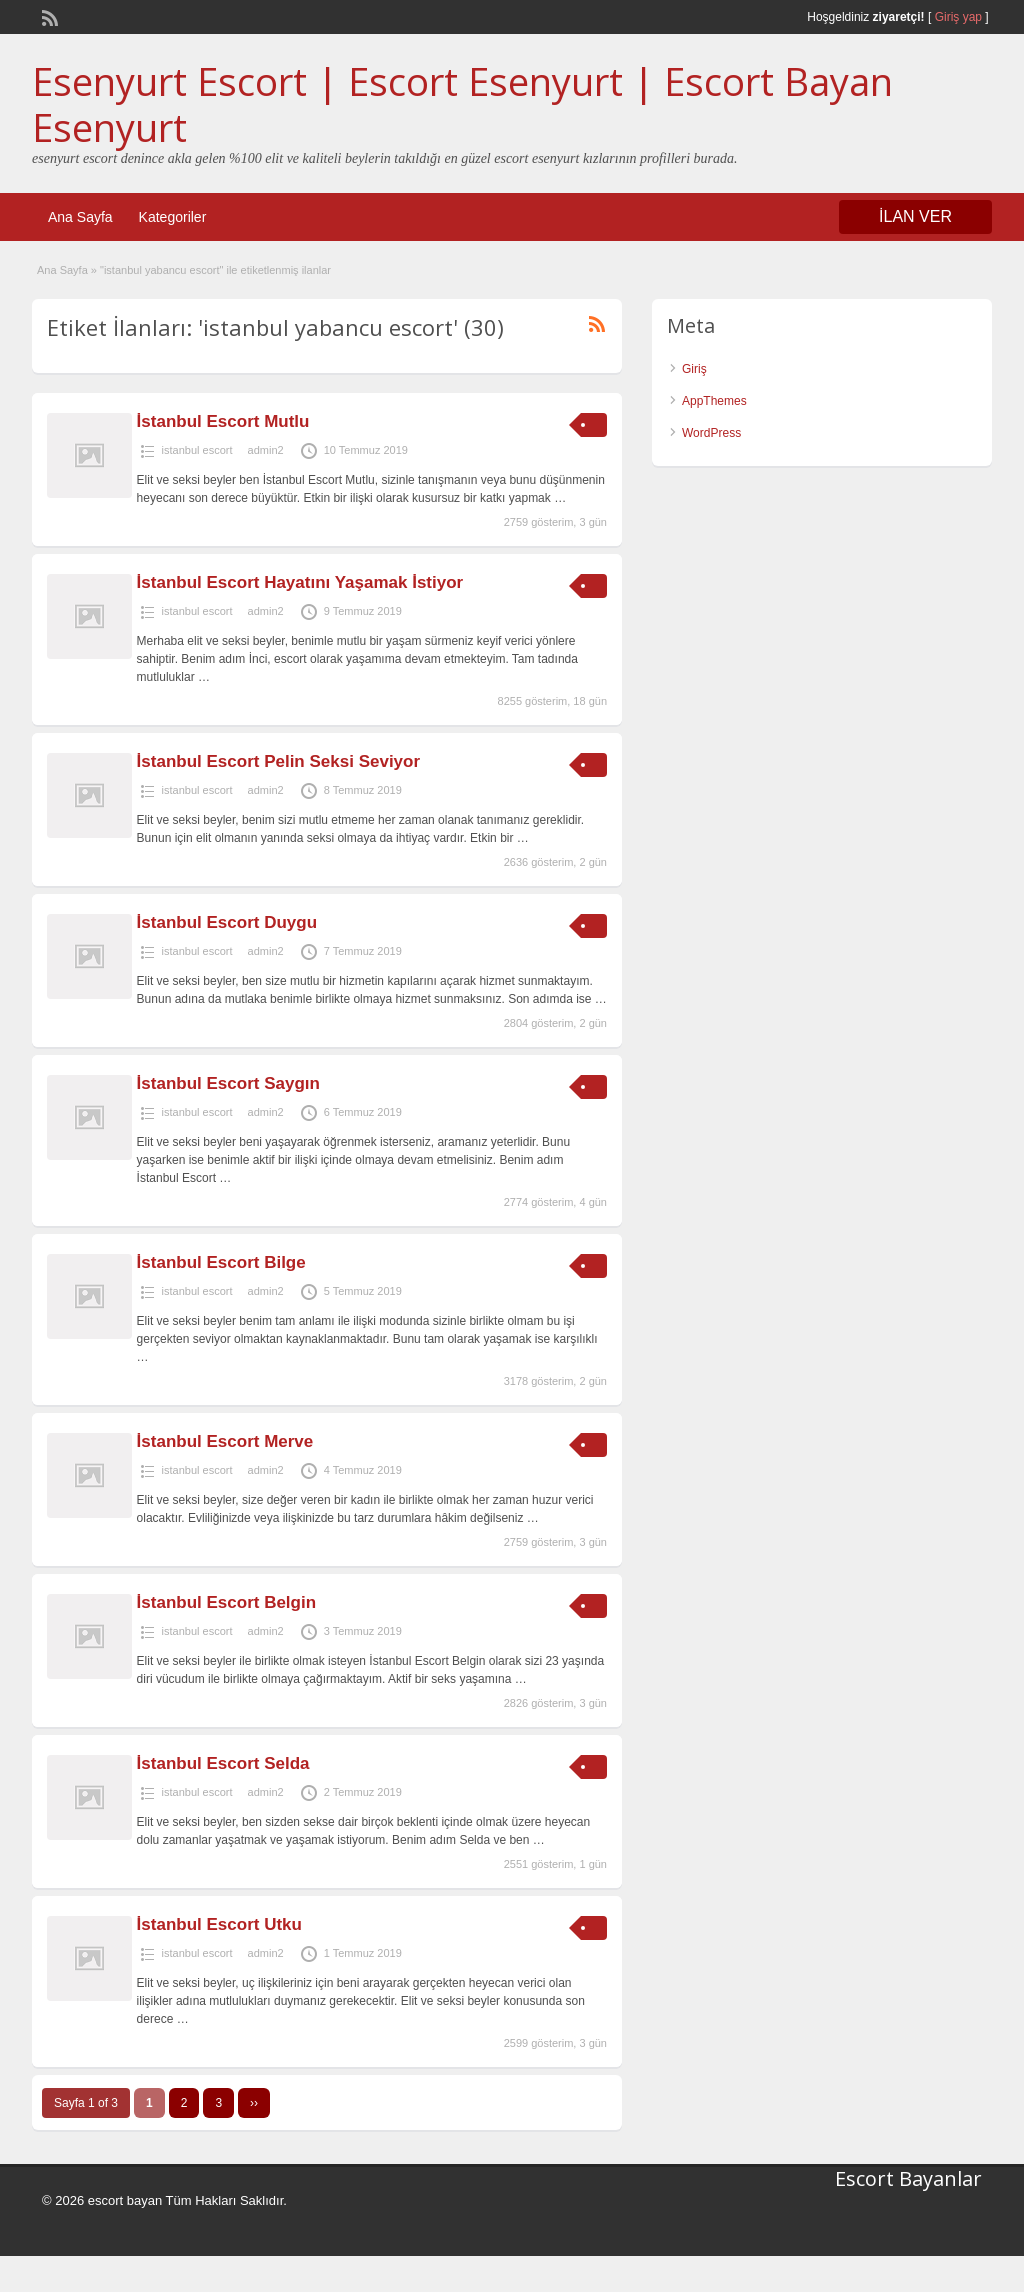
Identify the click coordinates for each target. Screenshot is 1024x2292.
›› (254, 2103)
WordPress (711, 433)
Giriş (694, 369)
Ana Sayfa (80, 217)
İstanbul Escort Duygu (227, 922)
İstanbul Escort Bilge (221, 1262)
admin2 (266, 450)
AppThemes (714, 401)
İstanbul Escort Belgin (226, 1602)
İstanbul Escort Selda (223, 1763)
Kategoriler (173, 217)
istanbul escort (197, 450)
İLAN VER (915, 216)
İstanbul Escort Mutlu (223, 421)
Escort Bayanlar (908, 2178)
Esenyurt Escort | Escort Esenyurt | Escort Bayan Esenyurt (462, 104)
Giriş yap (958, 17)
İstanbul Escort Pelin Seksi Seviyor (278, 761)
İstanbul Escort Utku (219, 1924)
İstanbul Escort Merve (225, 1441)
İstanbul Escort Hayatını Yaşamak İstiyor (300, 582)
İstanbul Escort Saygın (228, 1083)
